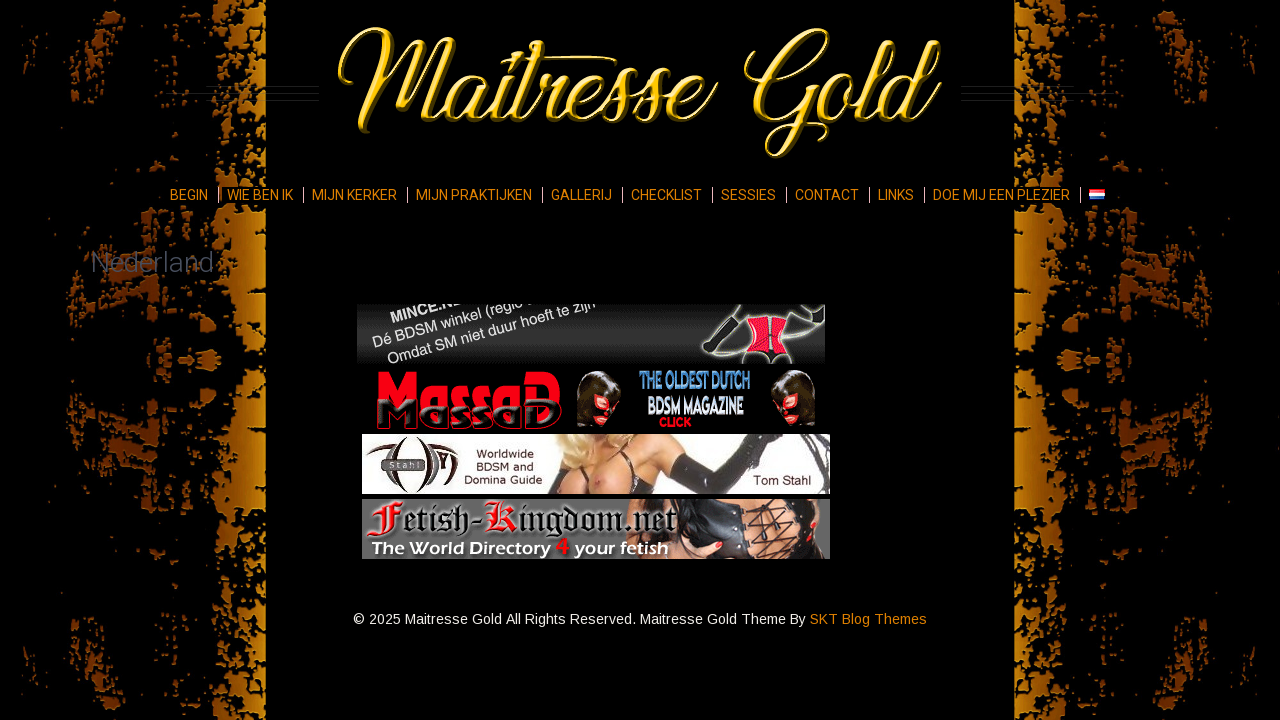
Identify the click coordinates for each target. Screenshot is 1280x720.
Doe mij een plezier (1001, 195)
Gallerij (581, 195)
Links (896, 195)
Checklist (666, 195)
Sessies (748, 195)
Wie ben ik (260, 195)
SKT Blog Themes (868, 619)
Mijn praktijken (474, 195)
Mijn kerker (354, 195)
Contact (827, 195)
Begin (189, 195)
